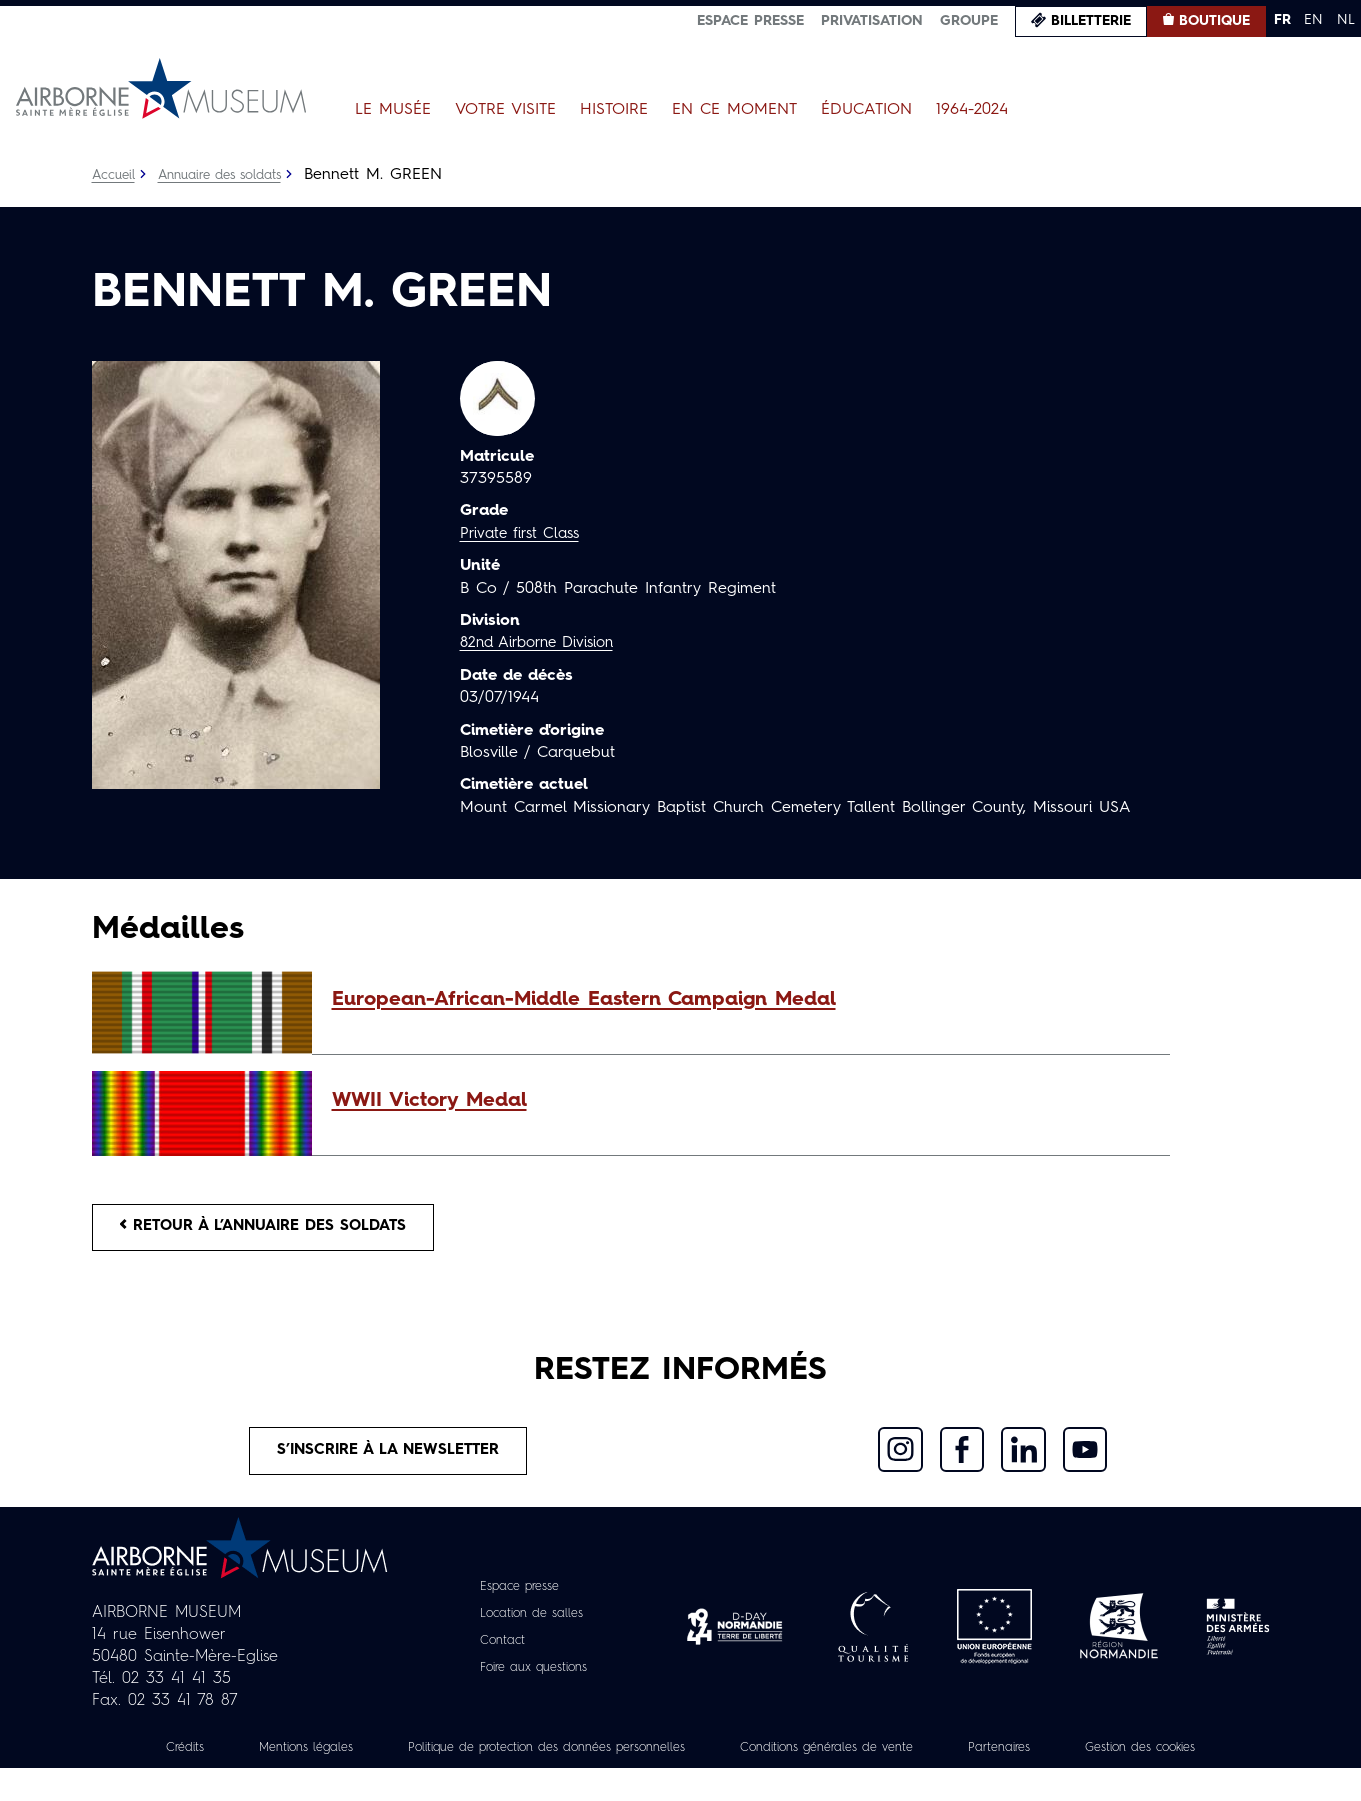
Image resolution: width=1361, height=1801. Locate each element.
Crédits (219, 1758)
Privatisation (872, 21)
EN (1313, 20)
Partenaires (1129, 1758)
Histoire (614, 110)
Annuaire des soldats (231, 175)
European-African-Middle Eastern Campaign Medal (584, 1000)
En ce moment (734, 110)
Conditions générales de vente (938, 1758)
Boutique (1214, 21)
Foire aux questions (533, 1678)
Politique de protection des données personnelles (622, 1758)
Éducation (866, 110)
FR (1282, 20)
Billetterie (1091, 21)
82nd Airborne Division (544, 643)
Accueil (115, 175)
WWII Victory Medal (429, 1101)
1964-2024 (972, 110)
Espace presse (750, 21)
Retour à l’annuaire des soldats (277, 1230)
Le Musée (393, 110)
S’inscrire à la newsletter (388, 1459)
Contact (496, 1651)
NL (1346, 20)
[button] (741, 1000)
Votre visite (505, 110)
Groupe (969, 21)
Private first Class (524, 534)
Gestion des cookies (681, 1780)
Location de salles (530, 1624)
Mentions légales (351, 1758)
